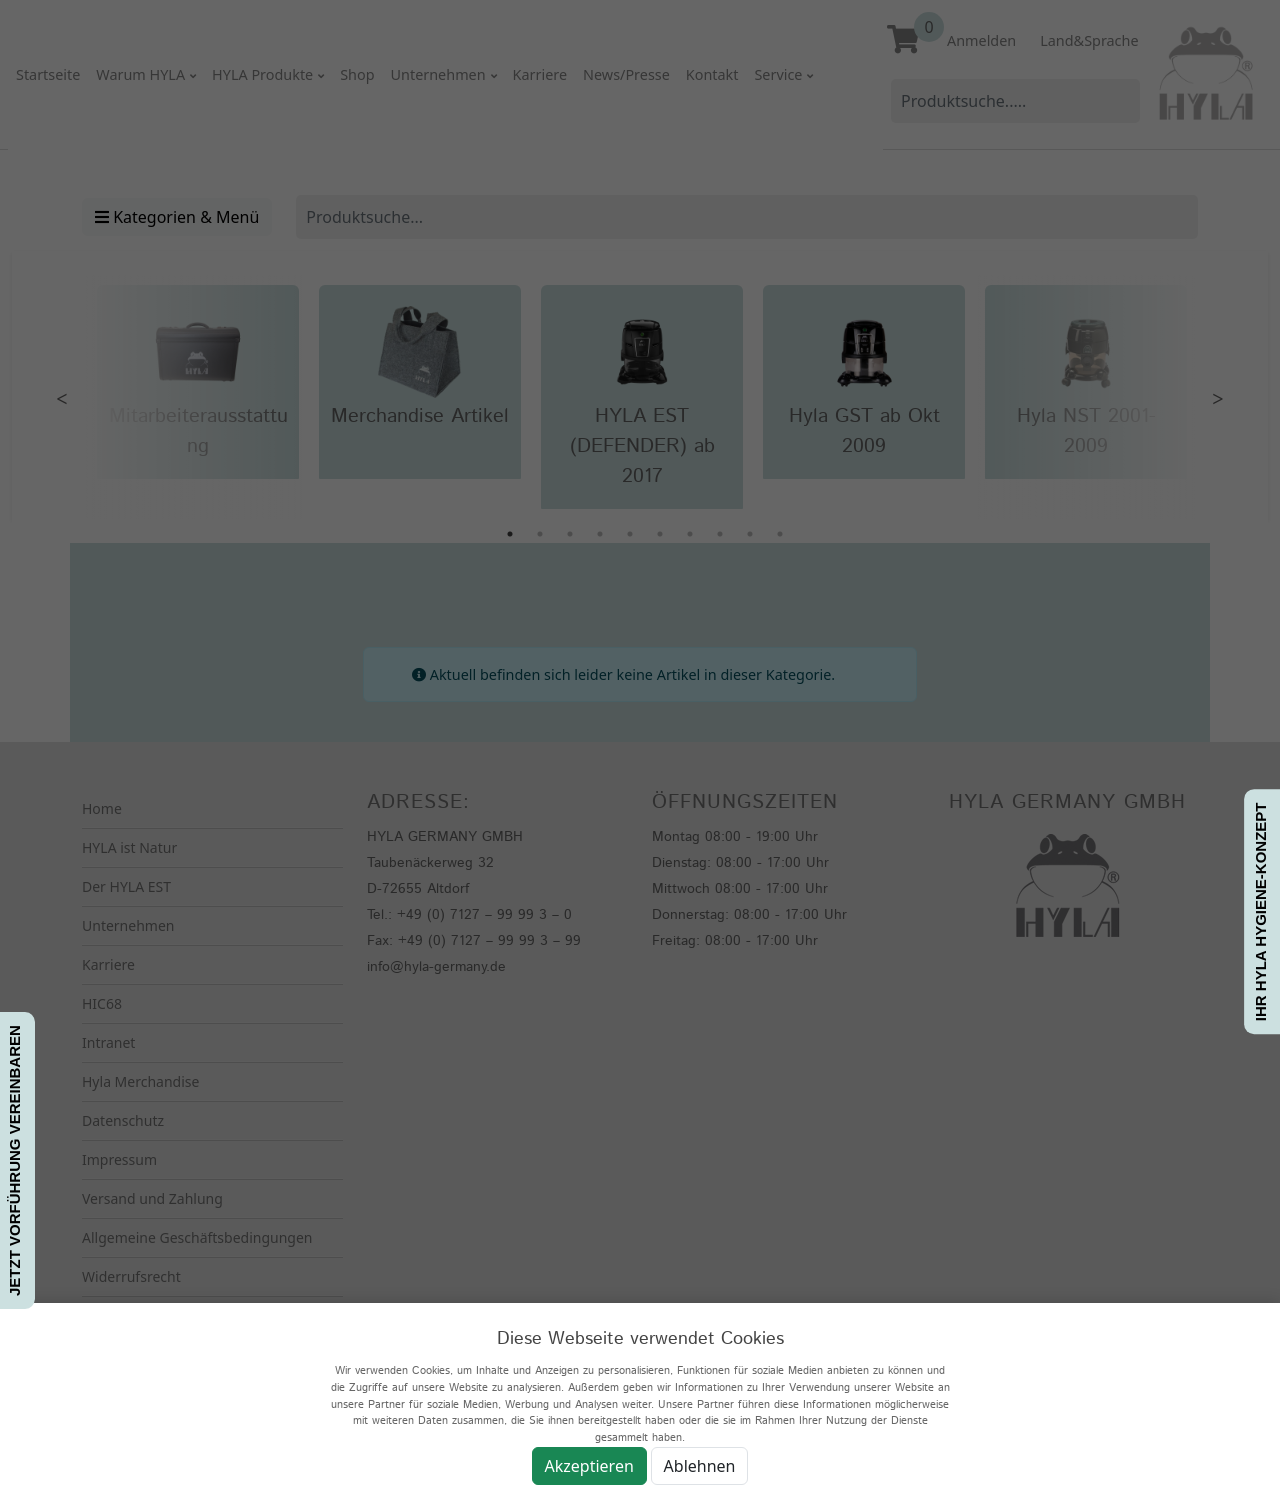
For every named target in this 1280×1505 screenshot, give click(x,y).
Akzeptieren (589, 1466)
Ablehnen (700, 1466)
